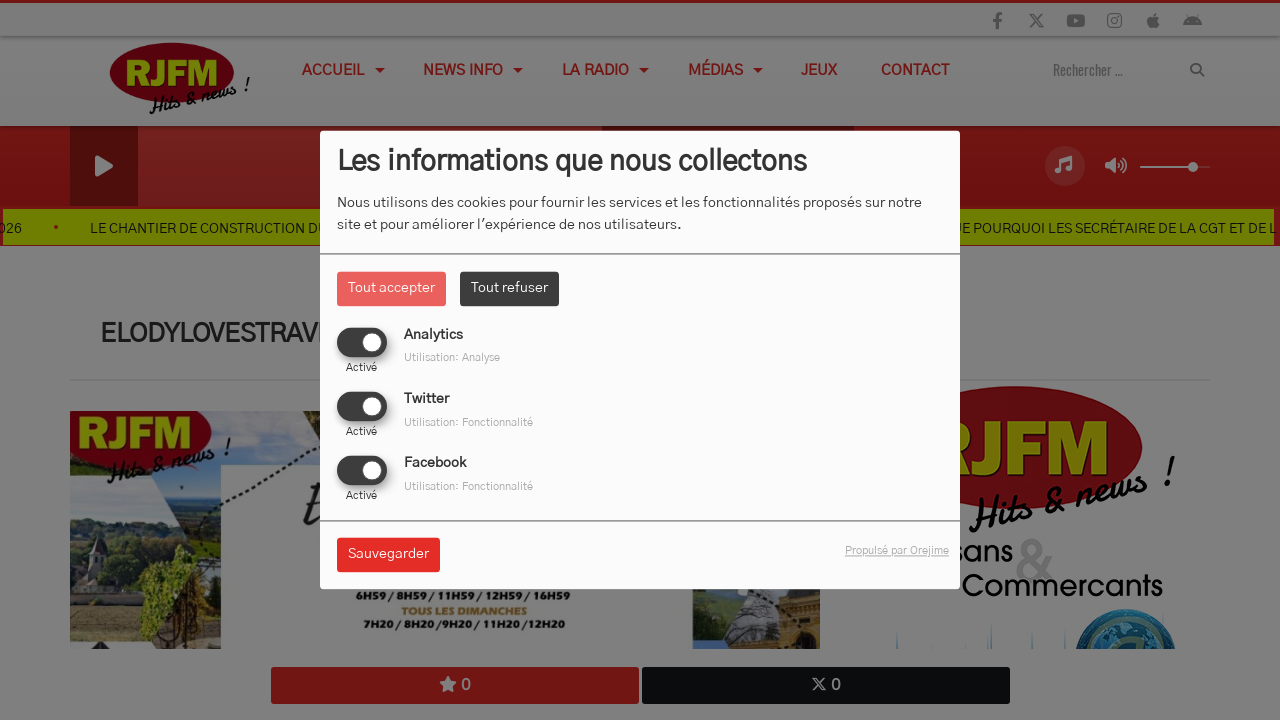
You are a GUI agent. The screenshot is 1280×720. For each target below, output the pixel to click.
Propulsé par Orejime (897, 551)
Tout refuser (509, 288)
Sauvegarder (388, 555)
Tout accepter (391, 288)
